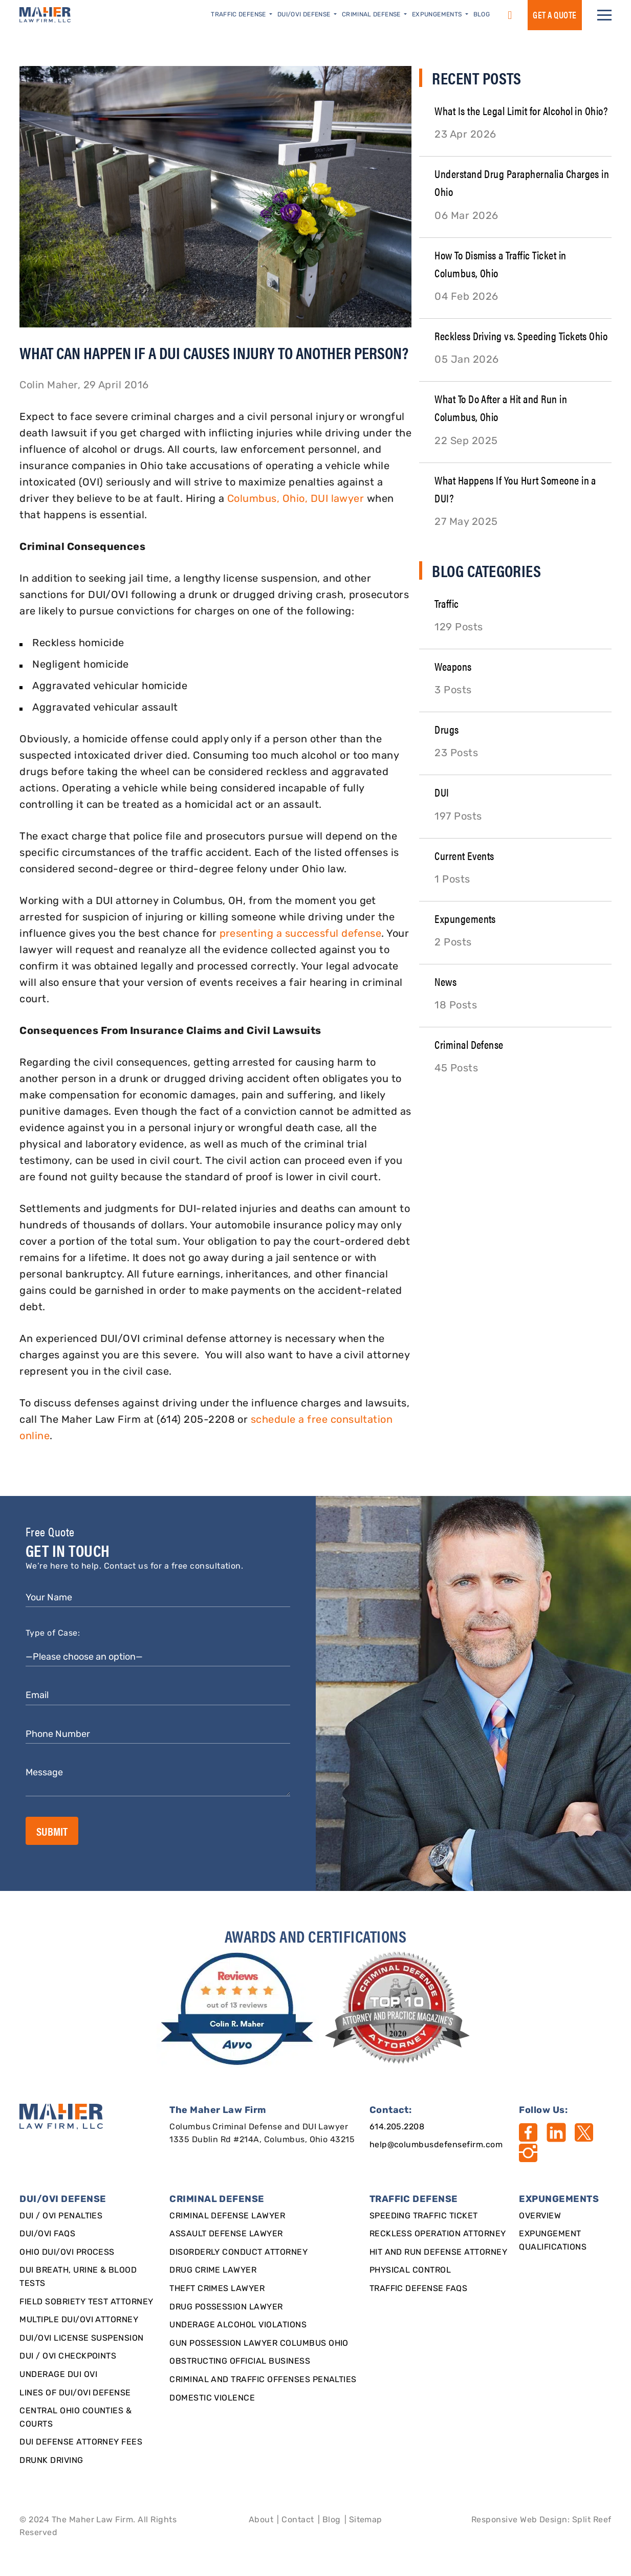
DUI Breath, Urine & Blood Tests (78, 2277)
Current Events (464, 855)
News (445, 981)
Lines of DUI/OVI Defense (75, 2393)
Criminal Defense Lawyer (227, 2216)
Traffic (446, 603)
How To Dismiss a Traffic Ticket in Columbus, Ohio (500, 263)
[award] (239, 2009)
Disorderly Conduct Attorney (238, 2253)
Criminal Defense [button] (372, 15)
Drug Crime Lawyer (212, 2270)
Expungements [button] (438, 15)
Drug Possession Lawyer (226, 2307)
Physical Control (410, 2270)
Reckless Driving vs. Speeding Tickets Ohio (520, 335)
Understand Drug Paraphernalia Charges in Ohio (521, 182)
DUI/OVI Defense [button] (304, 15)
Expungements (465, 918)
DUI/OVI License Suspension (81, 2339)
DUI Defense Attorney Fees (80, 2442)
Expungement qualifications (552, 2241)
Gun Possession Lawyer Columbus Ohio (259, 2344)
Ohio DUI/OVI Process (67, 2253)
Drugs (446, 729)
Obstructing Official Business (239, 2362)
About (261, 2520)
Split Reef (592, 2520)
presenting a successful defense (301, 934)
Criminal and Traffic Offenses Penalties (263, 2380)
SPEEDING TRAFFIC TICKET (423, 2216)
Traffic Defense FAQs (418, 2289)
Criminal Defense (469, 1044)
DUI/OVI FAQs (47, 2234)
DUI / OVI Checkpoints (67, 2356)
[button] (604, 15)
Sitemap (365, 2520)
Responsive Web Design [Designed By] (519, 2520)
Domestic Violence (212, 2398)
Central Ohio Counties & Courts (75, 2418)
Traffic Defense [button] (239, 15)
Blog (481, 15)
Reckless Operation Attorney (437, 2234)
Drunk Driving (51, 2461)
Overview (540, 2216)
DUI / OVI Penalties (60, 2216)
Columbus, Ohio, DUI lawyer (295, 499)
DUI (441, 792)
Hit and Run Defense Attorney (438, 2253)
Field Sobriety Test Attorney (86, 2302)
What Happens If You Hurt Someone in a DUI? (515, 488)
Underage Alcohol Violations (238, 2325)
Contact (297, 2520)
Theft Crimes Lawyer (217, 2289)
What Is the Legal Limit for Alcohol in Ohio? (520, 110)
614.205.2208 (397, 2127)
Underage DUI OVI (58, 2375)
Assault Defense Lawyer (226, 2234)
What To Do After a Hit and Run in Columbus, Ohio (500, 407)
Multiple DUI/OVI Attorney (78, 2320)
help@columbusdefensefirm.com (436, 2145)
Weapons (452, 666)
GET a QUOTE (554, 14)
